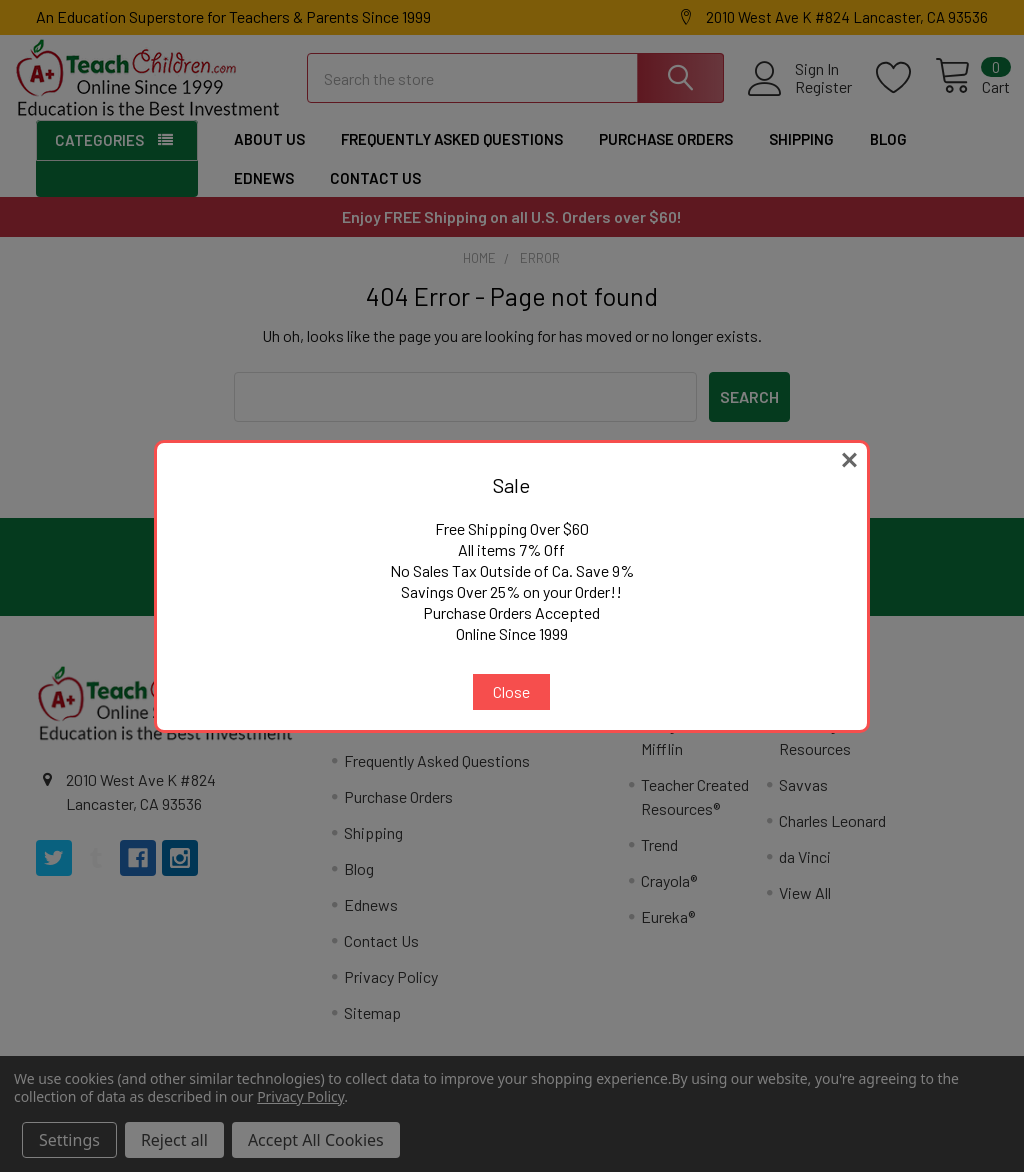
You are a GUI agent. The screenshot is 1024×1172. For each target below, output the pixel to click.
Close (511, 691)
